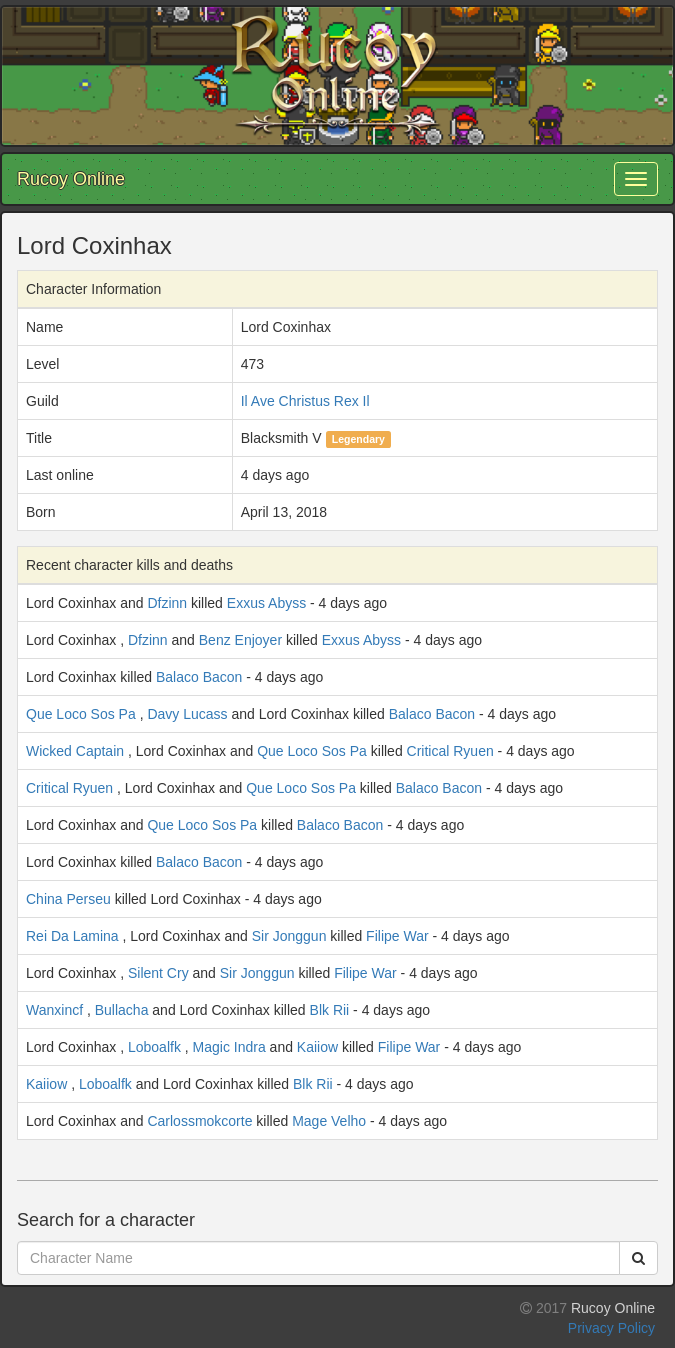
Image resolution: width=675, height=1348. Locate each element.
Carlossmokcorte (199, 1121)
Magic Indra (229, 1047)
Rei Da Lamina (72, 936)
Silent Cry (158, 973)
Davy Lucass (187, 714)
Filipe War (397, 936)
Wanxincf (54, 1010)
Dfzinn (167, 603)
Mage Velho (329, 1121)
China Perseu (68, 899)
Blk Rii (330, 1010)
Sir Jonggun (289, 936)
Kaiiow (317, 1047)
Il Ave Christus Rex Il (305, 401)
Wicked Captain (75, 751)
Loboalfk (154, 1047)
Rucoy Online (71, 179)
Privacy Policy (611, 1328)
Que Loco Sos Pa (81, 714)
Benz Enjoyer (240, 640)
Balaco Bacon (199, 677)
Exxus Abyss (266, 603)
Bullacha (122, 1010)
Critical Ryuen (450, 751)
